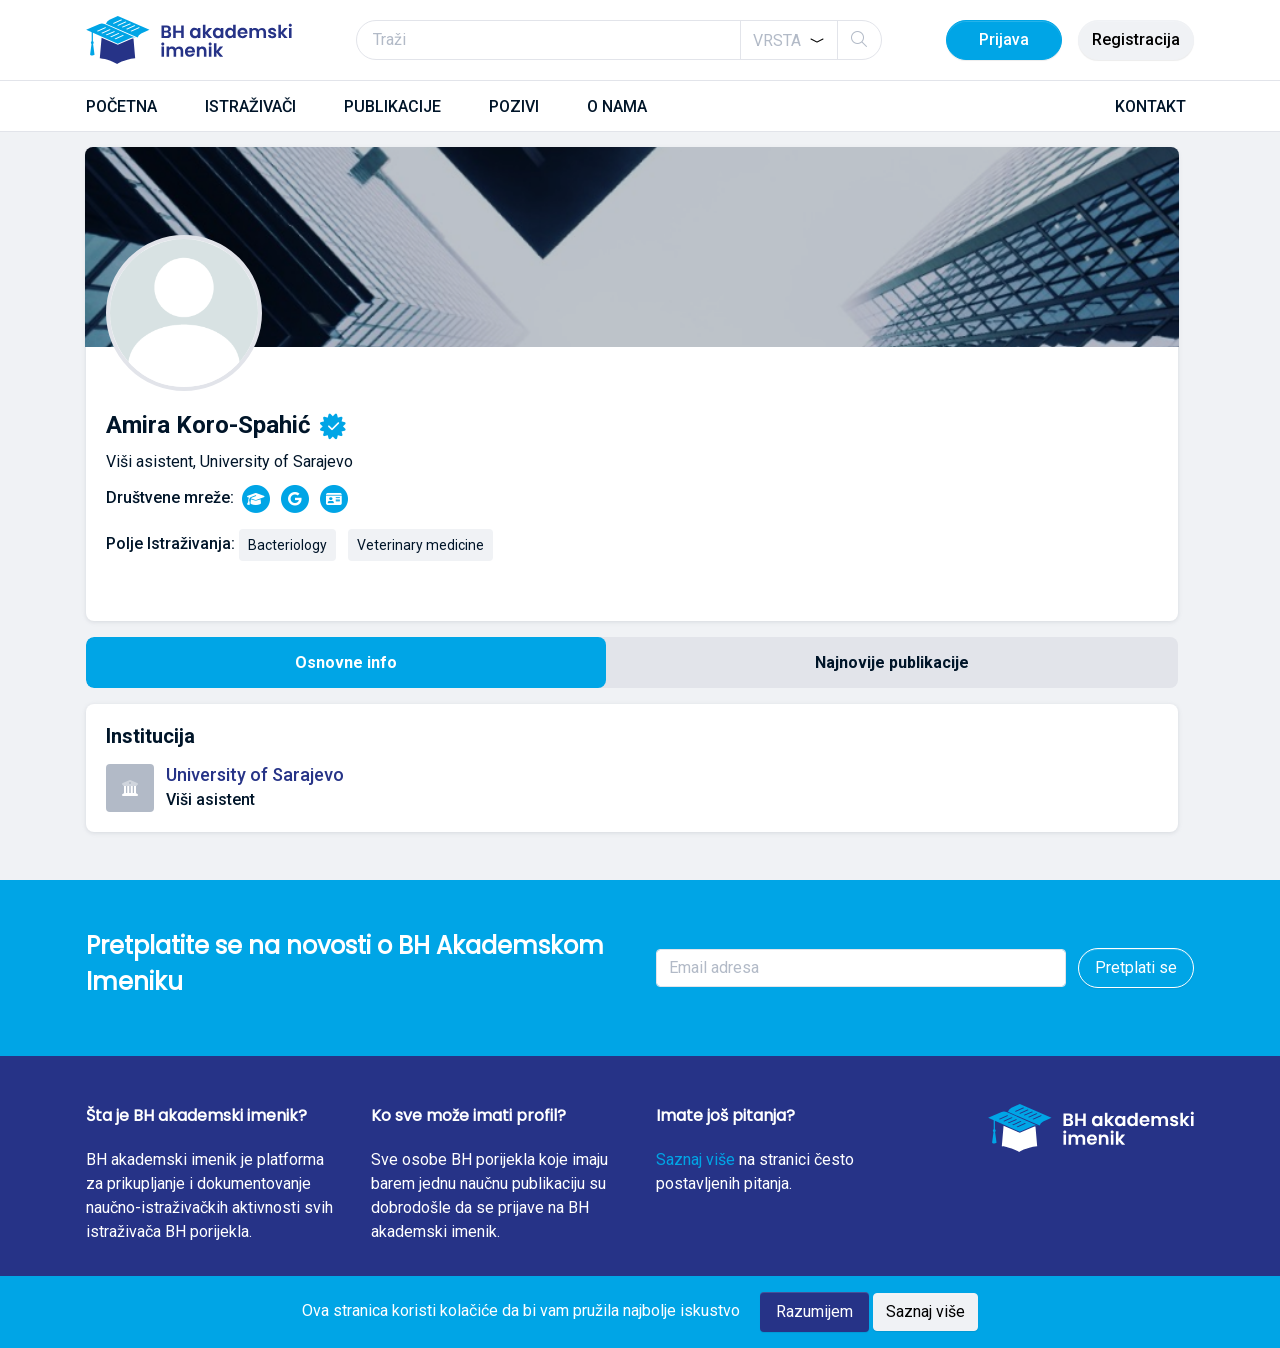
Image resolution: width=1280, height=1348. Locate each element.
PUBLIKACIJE (392, 106)
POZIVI (514, 106)
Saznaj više (695, 1159)
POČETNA (121, 106)
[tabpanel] (632, 768)
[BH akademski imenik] (189, 40)
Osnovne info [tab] (346, 662)
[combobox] (789, 40)
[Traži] (619, 40)
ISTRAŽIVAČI (250, 106)
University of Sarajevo (255, 774)
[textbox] (777, 41)
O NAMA (617, 106)
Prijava (1004, 39)
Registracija (1136, 39)
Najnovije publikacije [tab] (892, 662)
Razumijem (814, 1311)
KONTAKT (1150, 106)
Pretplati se (1136, 967)
